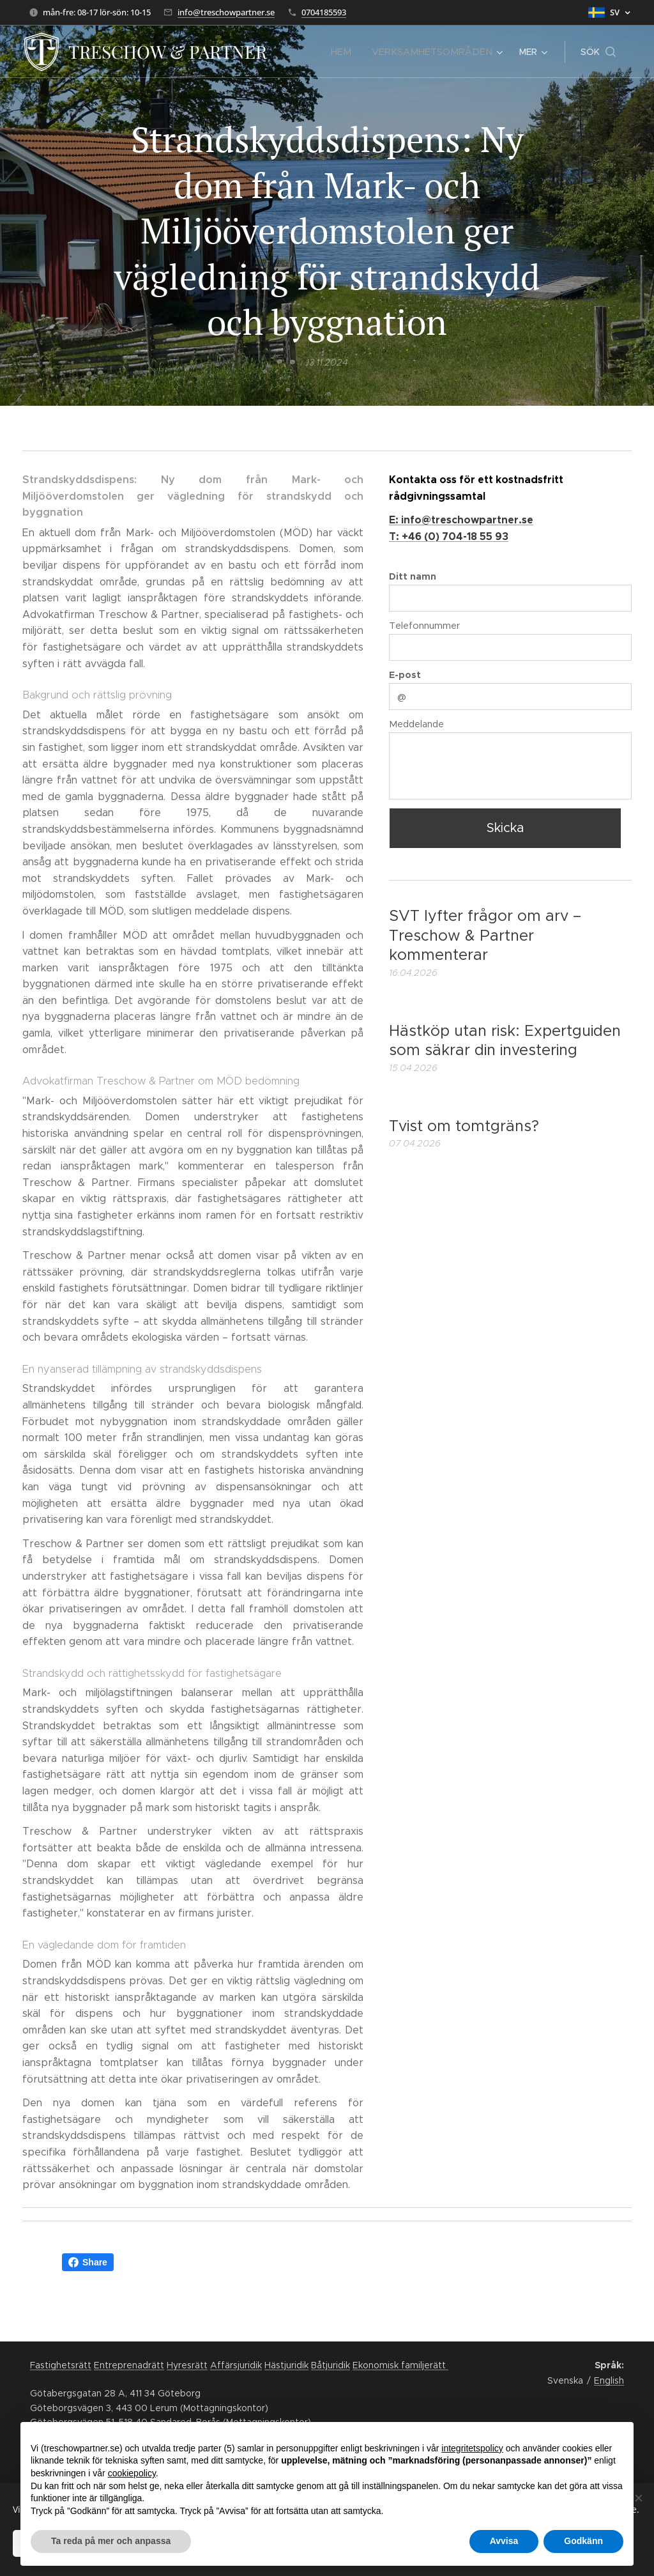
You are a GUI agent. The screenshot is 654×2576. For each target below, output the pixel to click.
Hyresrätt (187, 2365)
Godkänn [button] (583, 2541)
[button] (598, 52)
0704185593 (323, 12)
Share (87, 2262)
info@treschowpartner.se (226, 12)
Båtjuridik (330, 2365)
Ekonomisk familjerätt (400, 2365)
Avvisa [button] (504, 2541)
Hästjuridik (286, 2365)
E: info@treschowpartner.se (461, 520)
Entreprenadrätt (129, 2365)
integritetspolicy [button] (472, 2448)
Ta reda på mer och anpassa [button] (111, 2541)
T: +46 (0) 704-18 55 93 (448, 536)
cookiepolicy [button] (132, 2473)
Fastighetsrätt (60, 2365)
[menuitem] (354, 52)
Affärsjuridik (236, 2365)
